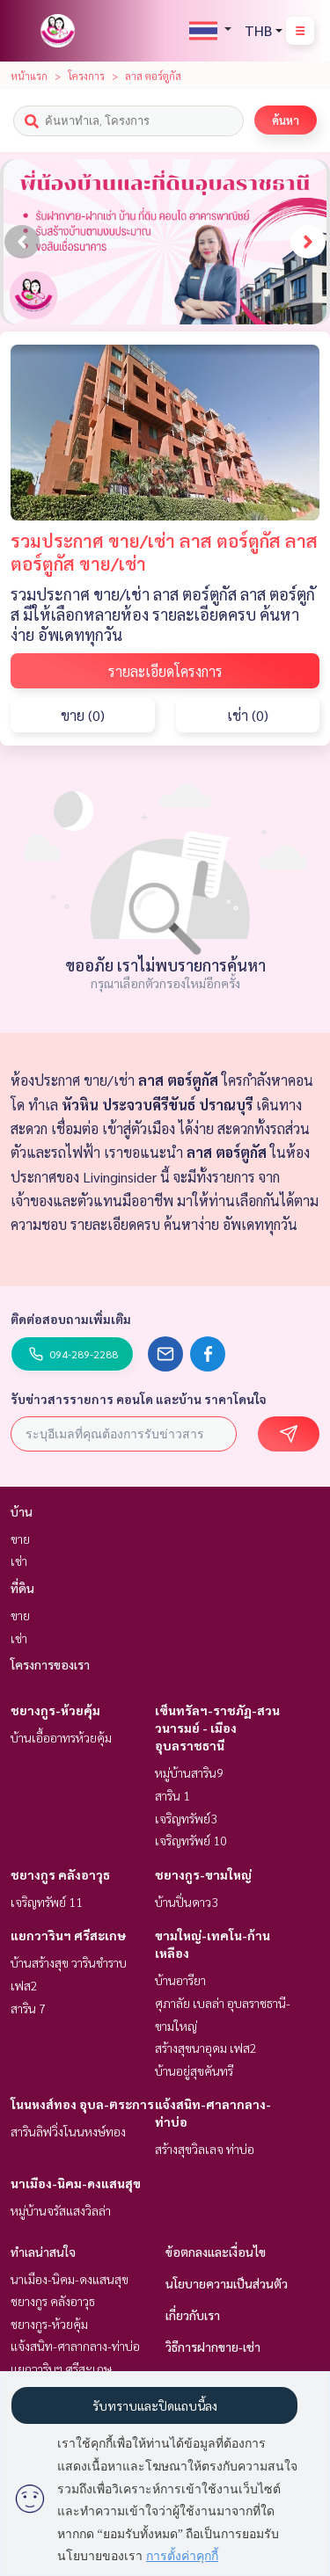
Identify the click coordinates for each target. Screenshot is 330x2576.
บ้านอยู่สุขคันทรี (194, 2070)
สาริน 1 (172, 1795)
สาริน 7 (28, 2008)
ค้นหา (285, 120)
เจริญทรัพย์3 (186, 1818)
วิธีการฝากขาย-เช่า (212, 2346)
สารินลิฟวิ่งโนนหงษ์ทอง (68, 2131)
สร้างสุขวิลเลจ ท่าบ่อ (204, 2149)
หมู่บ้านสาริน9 (189, 1772)
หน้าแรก (29, 76)
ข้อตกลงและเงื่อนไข (215, 2251)
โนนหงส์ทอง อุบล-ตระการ (82, 2104)
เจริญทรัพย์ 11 (47, 1902)
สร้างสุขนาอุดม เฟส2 (206, 2048)
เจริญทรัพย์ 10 (191, 1840)
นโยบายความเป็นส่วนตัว (226, 2283)
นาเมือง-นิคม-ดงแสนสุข (76, 2183)
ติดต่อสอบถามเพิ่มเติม (71, 1319)
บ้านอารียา (180, 1980)
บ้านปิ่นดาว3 (186, 1902)
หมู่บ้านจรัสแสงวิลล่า (61, 2210)
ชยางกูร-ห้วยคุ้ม (55, 1710)
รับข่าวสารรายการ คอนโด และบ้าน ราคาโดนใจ (139, 1399)
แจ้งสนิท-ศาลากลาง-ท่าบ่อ (75, 2346)
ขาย (20, 1538)
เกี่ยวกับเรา (192, 2315)
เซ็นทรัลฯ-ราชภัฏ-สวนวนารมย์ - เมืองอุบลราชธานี (217, 1727)
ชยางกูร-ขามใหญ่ (203, 1874)
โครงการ (86, 76)
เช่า (19, 1560)
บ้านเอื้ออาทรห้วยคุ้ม (61, 1737)
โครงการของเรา (50, 1664)
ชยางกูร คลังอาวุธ (60, 1874)
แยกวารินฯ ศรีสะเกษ (68, 1935)
